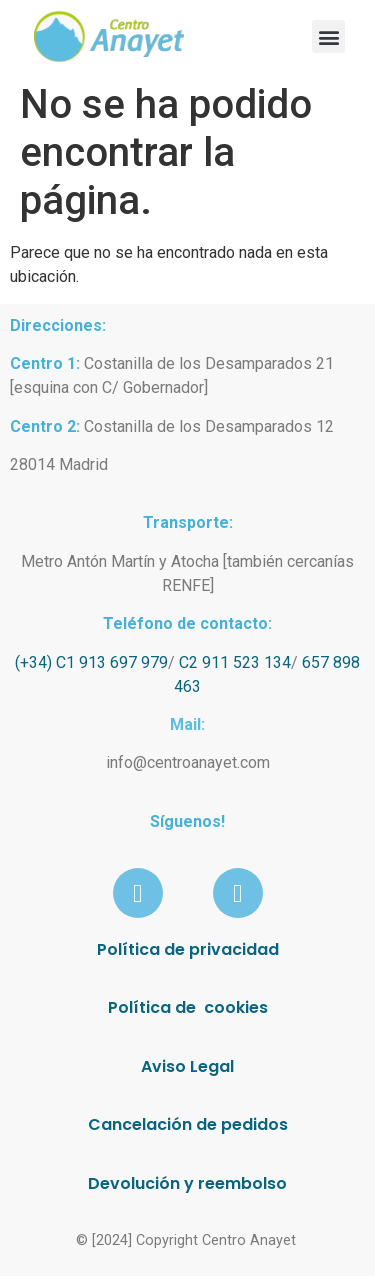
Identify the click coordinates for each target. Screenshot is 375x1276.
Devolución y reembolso (187, 1183)
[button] (328, 36)
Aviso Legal (187, 1066)
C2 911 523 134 (235, 662)
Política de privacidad (188, 949)
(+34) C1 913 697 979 (91, 662)
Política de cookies (188, 1007)
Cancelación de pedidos (188, 1124)
